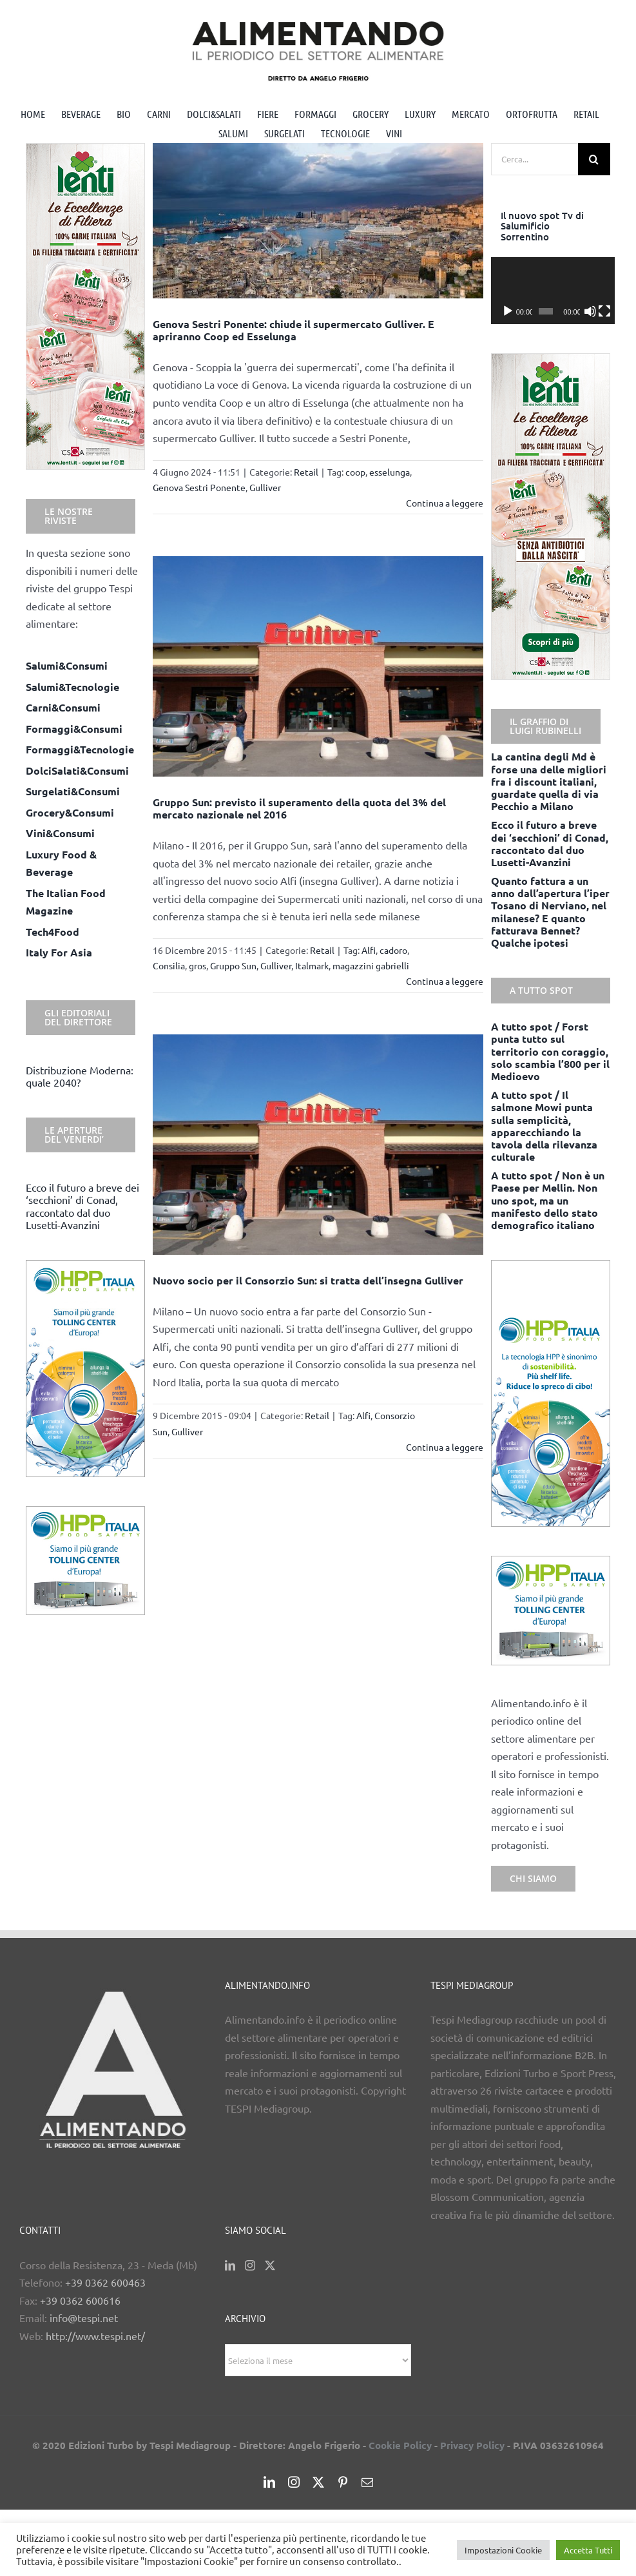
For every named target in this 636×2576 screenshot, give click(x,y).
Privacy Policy (472, 2445)
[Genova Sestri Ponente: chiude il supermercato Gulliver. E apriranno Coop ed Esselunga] (318, 220)
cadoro (393, 950)
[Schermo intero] (600, 311)
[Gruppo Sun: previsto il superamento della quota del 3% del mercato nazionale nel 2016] (318, 666)
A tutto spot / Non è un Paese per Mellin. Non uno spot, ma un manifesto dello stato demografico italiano (547, 1200)
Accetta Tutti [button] (588, 2549)
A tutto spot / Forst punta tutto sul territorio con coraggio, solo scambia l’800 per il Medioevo (550, 1051)
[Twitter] (270, 2265)
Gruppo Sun (233, 965)
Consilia (169, 965)
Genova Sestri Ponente (199, 487)
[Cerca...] (534, 159)
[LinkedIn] (230, 2265)
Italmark (312, 965)
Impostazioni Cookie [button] (503, 2549)
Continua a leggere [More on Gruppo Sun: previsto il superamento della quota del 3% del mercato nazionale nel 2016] (444, 981)
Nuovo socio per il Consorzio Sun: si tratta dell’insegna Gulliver (308, 1280)
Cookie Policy (400, 2445)
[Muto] (587, 311)
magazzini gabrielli (370, 965)
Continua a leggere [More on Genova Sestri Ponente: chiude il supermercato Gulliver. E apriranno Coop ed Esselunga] (444, 502)
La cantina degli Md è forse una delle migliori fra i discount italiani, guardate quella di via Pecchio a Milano (548, 781)
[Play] (507, 311)
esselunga (389, 472)
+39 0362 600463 (105, 2282)
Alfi (368, 950)
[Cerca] (594, 159)
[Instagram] (250, 2265)
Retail (306, 472)
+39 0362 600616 (80, 2300)
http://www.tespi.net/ (95, 2335)
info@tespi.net (84, 2317)
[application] (550, 290)
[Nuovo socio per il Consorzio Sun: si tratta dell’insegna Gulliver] (318, 1144)
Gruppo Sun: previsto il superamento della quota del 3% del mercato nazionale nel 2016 (299, 808)
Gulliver (265, 487)
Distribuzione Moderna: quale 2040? (79, 1076)
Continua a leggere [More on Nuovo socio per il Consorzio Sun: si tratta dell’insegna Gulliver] (444, 1447)
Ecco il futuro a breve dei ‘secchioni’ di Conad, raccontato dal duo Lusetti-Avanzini (82, 1206)
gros (197, 965)
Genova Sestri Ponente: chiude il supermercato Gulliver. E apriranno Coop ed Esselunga (293, 330)
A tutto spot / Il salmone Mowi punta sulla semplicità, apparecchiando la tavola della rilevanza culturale (544, 1125)
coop (355, 472)
